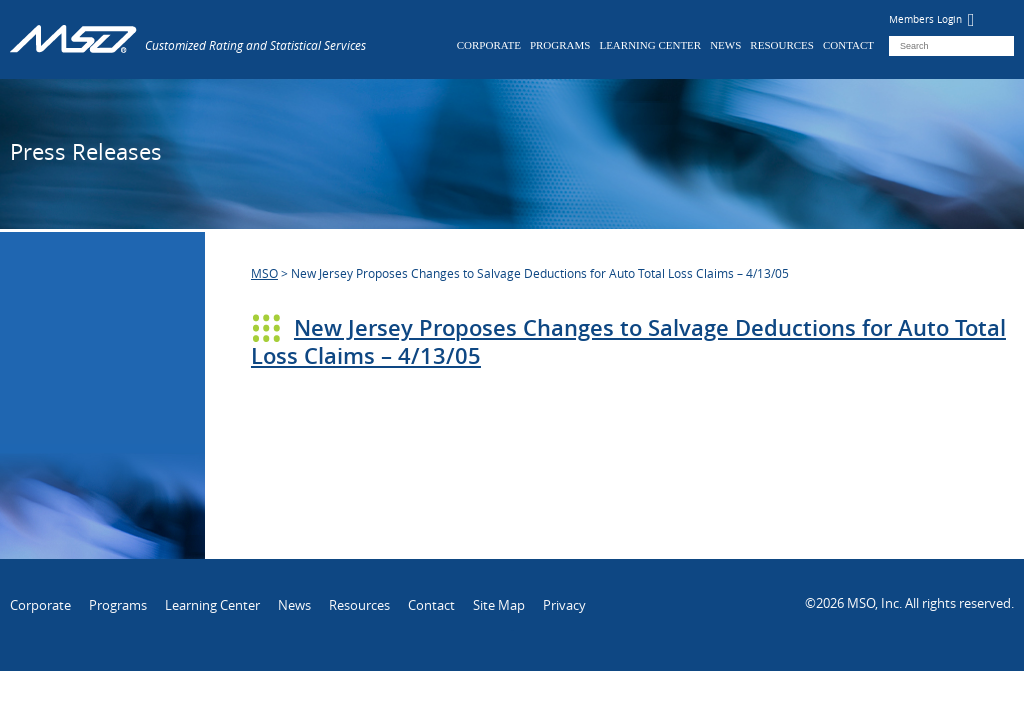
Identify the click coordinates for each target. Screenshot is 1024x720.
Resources (782, 45)
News (725, 45)
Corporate (489, 45)
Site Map (499, 605)
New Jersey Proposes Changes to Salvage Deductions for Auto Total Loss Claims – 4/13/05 (628, 342)
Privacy (564, 605)
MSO (264, 273)
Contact (848, 45)
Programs (560, 45)
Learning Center (650, 45)
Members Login (932, 19)
